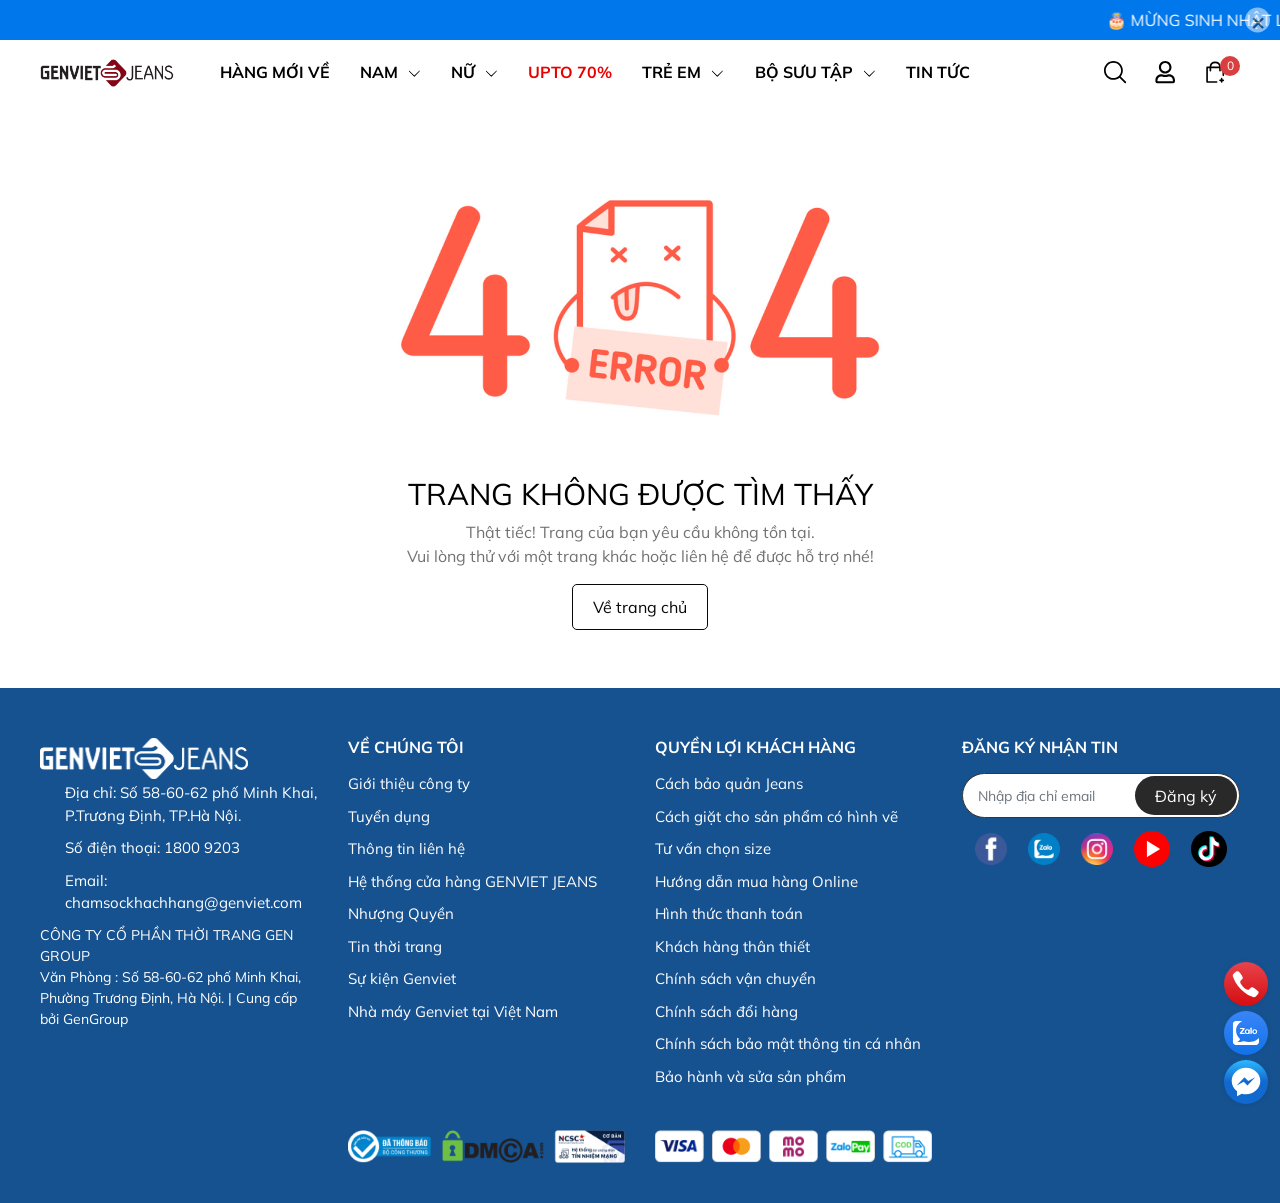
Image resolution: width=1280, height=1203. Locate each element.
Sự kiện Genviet (402, 978)
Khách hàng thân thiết (732, 946)
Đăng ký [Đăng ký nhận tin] (1186, 796)
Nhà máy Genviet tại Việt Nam (453, 1011)
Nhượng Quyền (401, 913)
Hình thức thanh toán (729, 913)
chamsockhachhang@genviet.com (183, 902)
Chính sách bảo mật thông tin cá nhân (788, 1043)
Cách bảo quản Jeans (729, 783)
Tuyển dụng (389, 816)
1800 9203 (202, 847)
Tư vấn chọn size (713, 848)
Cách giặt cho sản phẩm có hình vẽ (776, 816)
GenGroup (95, 1019)
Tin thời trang (395, 946)
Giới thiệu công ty (409, 783)
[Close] (1257, 20)
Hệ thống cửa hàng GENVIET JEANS (472, 881)
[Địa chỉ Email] (1100, 795)
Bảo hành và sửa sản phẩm (750, 1076)
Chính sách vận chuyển (735, 978)
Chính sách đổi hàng (726, 1011)
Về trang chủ (640, 607)
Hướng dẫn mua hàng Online (756, 881)
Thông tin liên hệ (406, 848)
